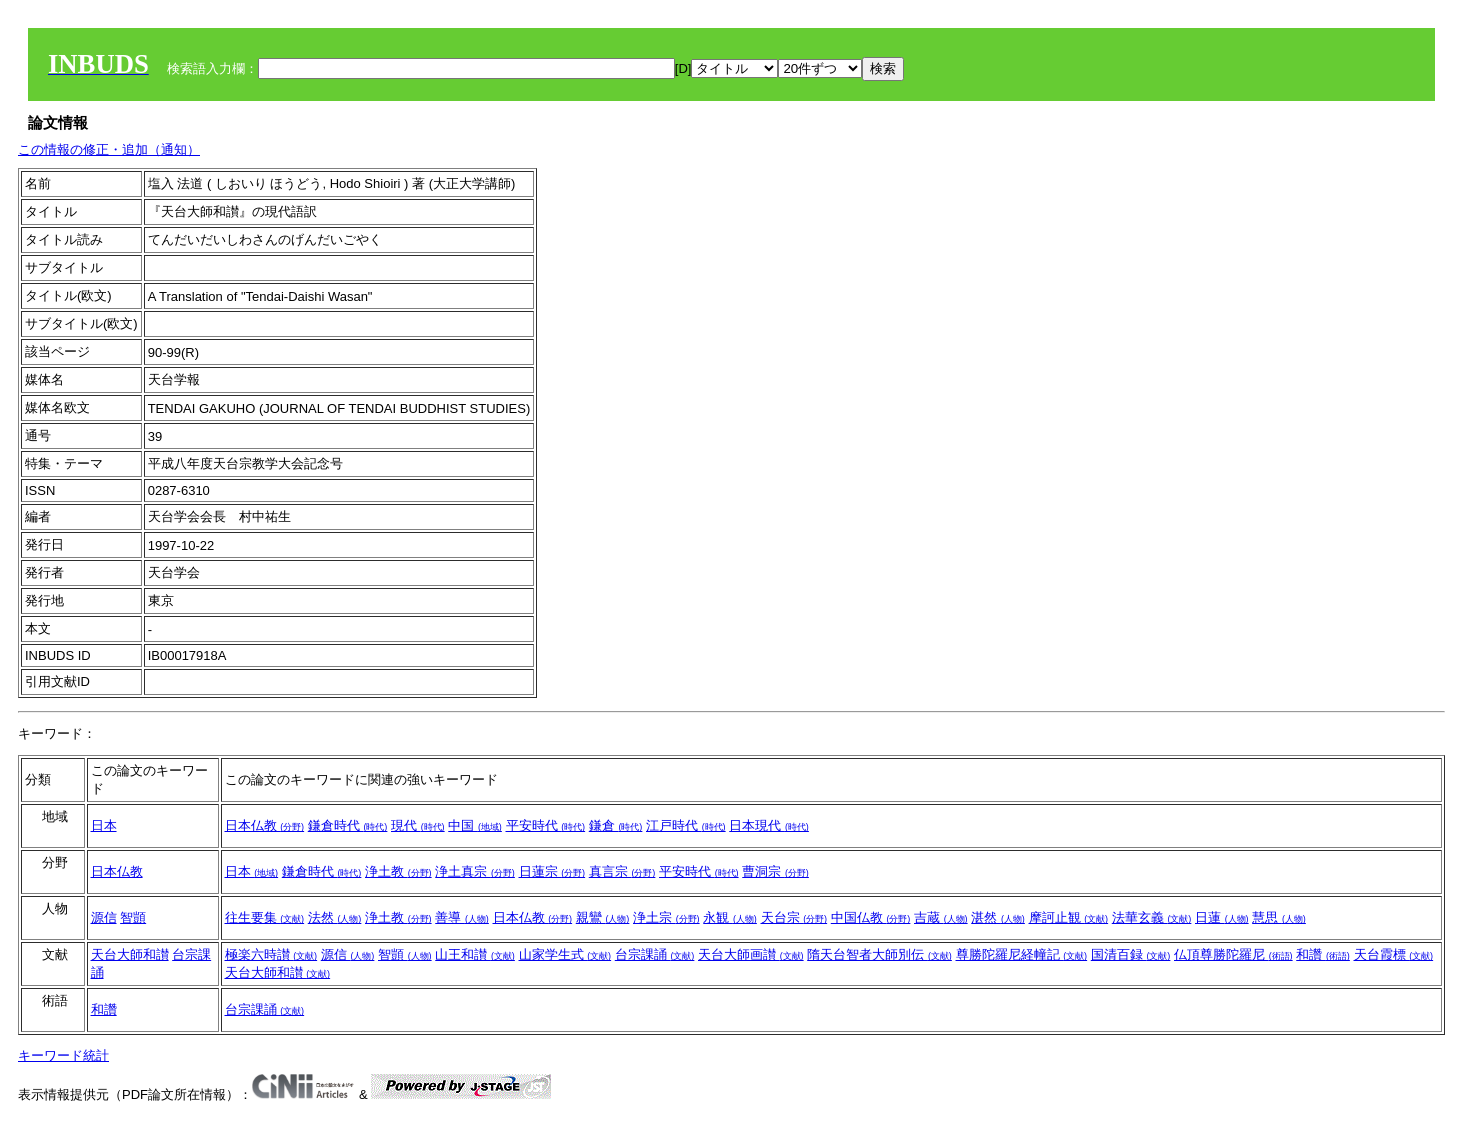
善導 (462, 917)
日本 (104, 825)
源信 (104, 917)
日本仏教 (265, 825)
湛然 (998, 917)
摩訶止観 (1069, 917)
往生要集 (265, 917)
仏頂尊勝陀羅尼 (1233, 954)
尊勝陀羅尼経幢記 (1022, 954)
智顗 (133, 917)
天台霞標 (1394, 954)
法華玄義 (1152, 917)
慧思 (1279, 917)
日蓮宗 (552, 871)
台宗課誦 (655, 954)
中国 (475, 825)
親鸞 (603, 917)
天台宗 (794, 917)
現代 (418, 825)
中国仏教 (871, 917)
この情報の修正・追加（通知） (109, 149)
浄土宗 (666, 917)
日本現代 (769, 825)
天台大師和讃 (130, 954)
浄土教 (398, 871)
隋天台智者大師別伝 (879, 954)
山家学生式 (565, 954)
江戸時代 (686, 825)
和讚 (1323, 954)
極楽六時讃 (271, 954)
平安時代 (546, 825)
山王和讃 (475, 954)
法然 (335, 917)
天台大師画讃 (751, 954)
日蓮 (1222, 917)
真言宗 (622, 871)
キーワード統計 (63, 1055)
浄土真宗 (475, 871)
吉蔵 (941, 917)
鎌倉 (616, 825)
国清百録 (1131, 954)
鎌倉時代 (348, 825)
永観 (730, 917)
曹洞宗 (775, 871)
